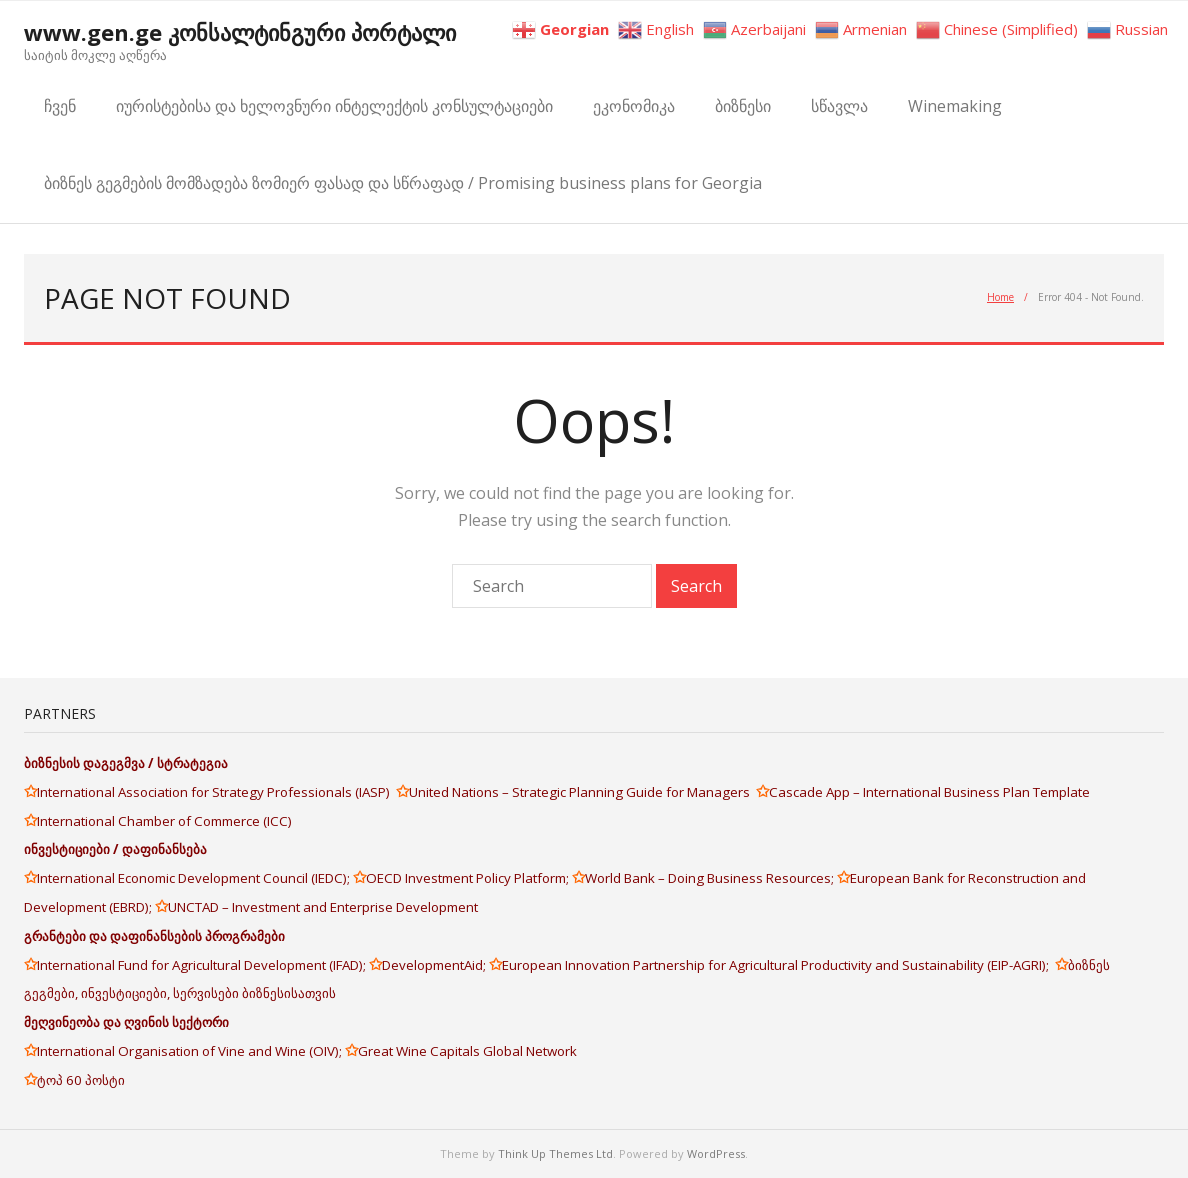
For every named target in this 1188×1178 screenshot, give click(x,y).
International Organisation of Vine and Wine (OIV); (191, 1051)
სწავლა (839, 106)
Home (1000, 297)
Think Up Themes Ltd (555, 1153)
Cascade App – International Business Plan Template (931, 792)
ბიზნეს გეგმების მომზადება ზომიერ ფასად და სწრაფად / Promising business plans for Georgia (403, 183)
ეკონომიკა (634, 106)
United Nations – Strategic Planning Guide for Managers (582, 792)
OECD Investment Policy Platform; (469, 878)
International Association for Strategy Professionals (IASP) (216, 792)
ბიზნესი (743, 106)
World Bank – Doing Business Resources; (711, 878)
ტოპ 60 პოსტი (81, 1080)
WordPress (716, 1153)
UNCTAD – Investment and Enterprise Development (323, 907)
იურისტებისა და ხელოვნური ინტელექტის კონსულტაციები (334, 106)
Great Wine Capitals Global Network (467, 1051)
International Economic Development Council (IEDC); (195, 878)
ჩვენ (60, 106)
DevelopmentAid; (435, 965)
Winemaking (955, 106)
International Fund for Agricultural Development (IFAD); (203, 965)
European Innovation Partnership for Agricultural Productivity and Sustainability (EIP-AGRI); (778, 965)
